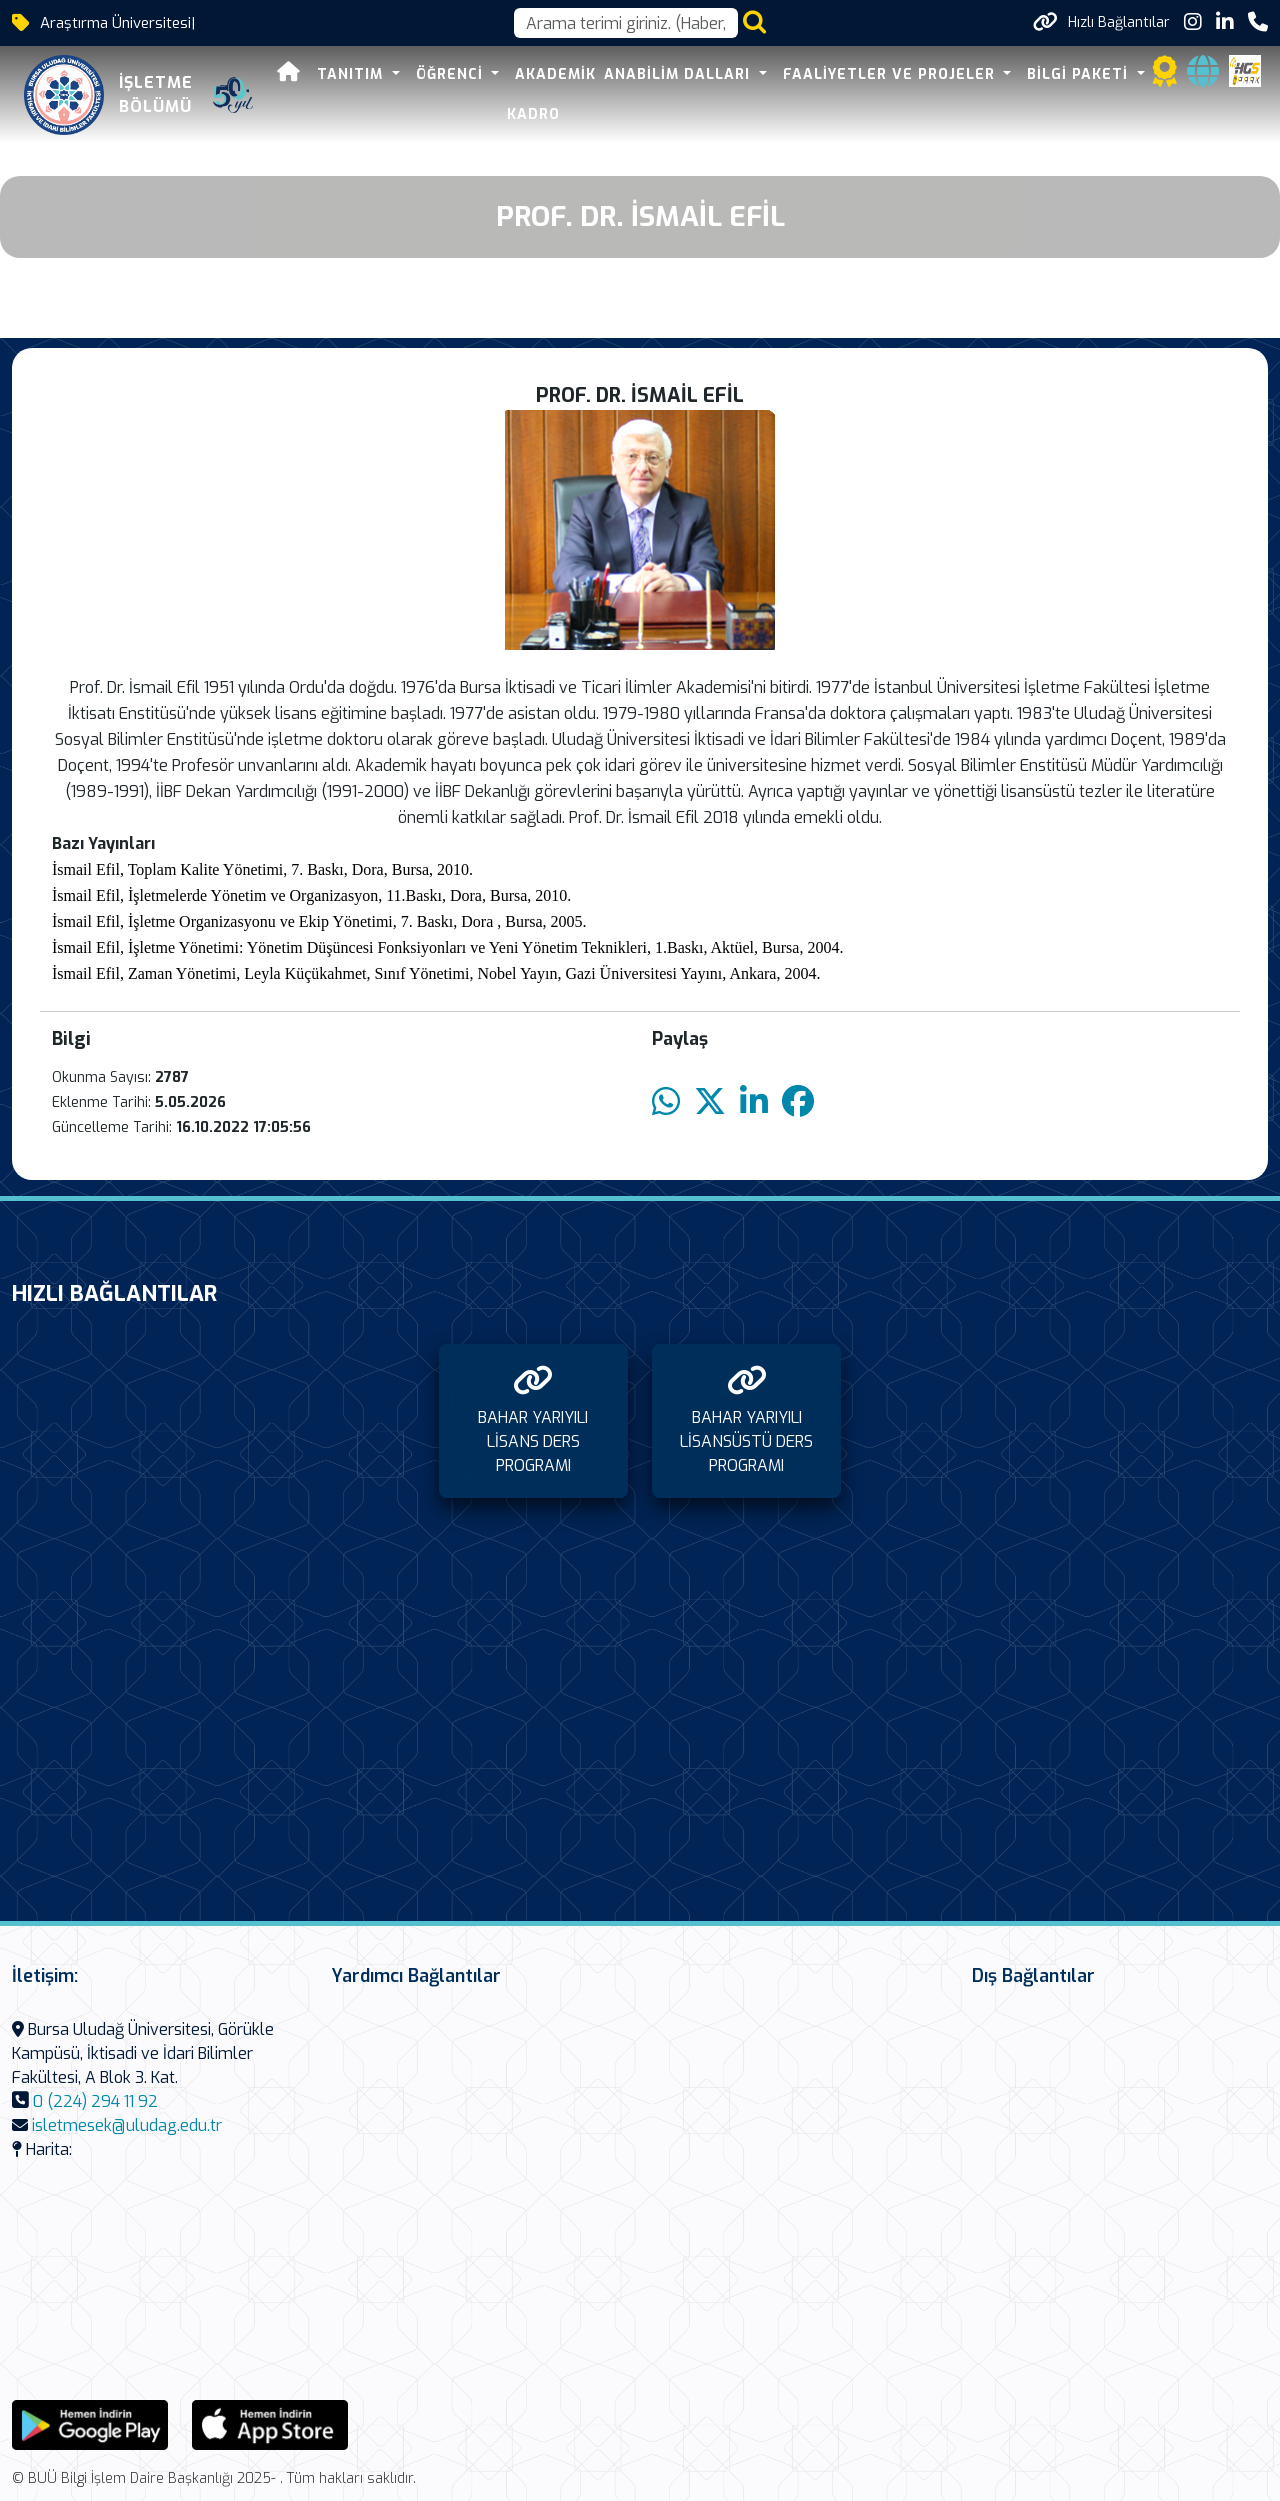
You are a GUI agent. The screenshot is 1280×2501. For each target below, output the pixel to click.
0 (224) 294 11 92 (95, 2101)
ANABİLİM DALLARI (679, 74)
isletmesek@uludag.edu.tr (127, 2125)
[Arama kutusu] (626, 23)
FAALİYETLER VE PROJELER (891, 74)
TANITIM (352, 74)
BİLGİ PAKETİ (1080, 74)
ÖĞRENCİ (452, 74)
